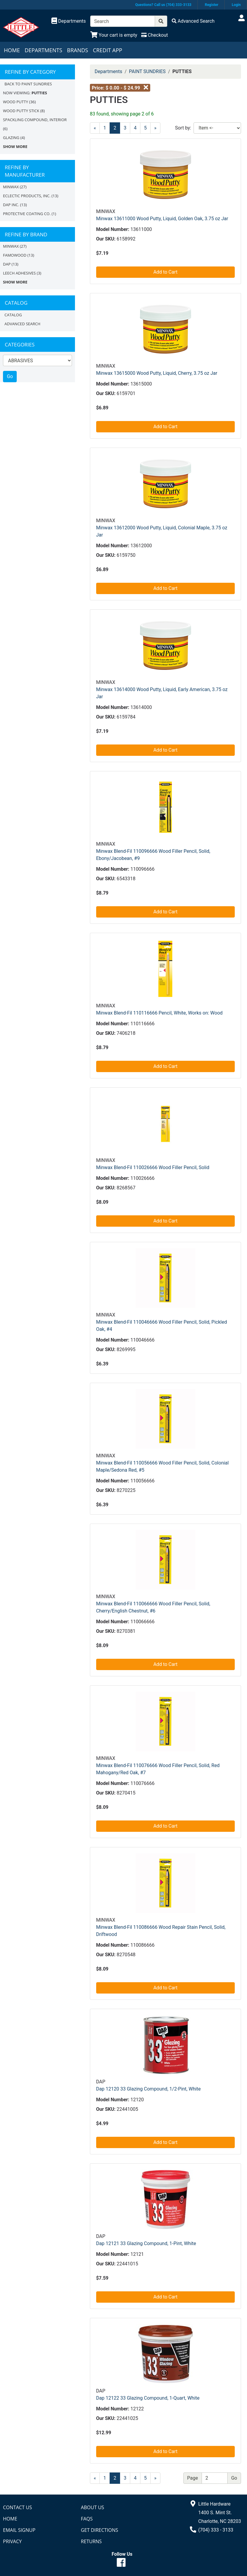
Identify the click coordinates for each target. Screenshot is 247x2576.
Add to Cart (165, 272)
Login (236, 5)
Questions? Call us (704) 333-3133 (163, 5)
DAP (6, 264)
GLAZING (11, 137)
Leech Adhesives (19, 273)
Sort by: (183, 128)
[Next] (155, 2478)
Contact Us (17, 2507)
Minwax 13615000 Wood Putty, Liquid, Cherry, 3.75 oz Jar (156, 373)
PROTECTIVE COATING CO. (26, 213)
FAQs (87, 2518)
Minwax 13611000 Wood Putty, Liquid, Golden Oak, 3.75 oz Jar (162, 218)
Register (211, 5)
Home (12, 50)
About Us (92, 2507)
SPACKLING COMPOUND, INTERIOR (35, 119)
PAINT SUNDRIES (147, 71)
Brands (77, 50)
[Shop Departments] (68, 21)
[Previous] (95, 128)
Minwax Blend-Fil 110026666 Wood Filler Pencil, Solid (152, 1167)
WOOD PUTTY (15, 101)
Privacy (12, 2541)
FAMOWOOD (14, 255)
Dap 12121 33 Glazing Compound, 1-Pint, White (146, 2243)
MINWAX (11, 186)
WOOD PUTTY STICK (21, 110)
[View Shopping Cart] (113, 35)
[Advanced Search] (193, 21)
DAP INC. (11, 204)
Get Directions (99, 2530)
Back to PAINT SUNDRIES (28, 84)
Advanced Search (22, 323)
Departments (43, 50)
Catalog (13, 314)
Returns (91, 2541)
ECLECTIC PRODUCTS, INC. (26, 195)
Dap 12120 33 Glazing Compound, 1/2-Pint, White (148, 2089)
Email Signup (19, 2530)
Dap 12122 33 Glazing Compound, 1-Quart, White (148, 2398)
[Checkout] (154, 35)
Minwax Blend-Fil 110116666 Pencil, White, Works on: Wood (159, 1013)
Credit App (107, 50)
